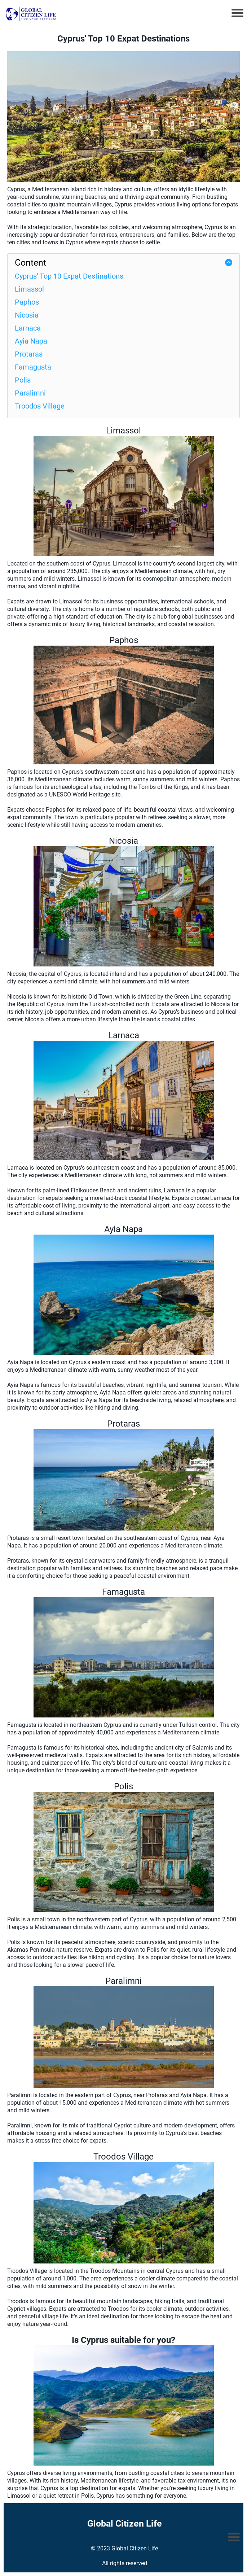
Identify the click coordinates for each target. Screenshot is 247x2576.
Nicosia (27, 315)
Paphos (27, 302)
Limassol (29, 289)
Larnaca (28, 328)
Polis (23, 380)
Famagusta (33, 367)
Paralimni (30, 393)
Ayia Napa (31, 341)
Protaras (29, 354)
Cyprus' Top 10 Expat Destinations (69, 276)
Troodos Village (40, 406)
